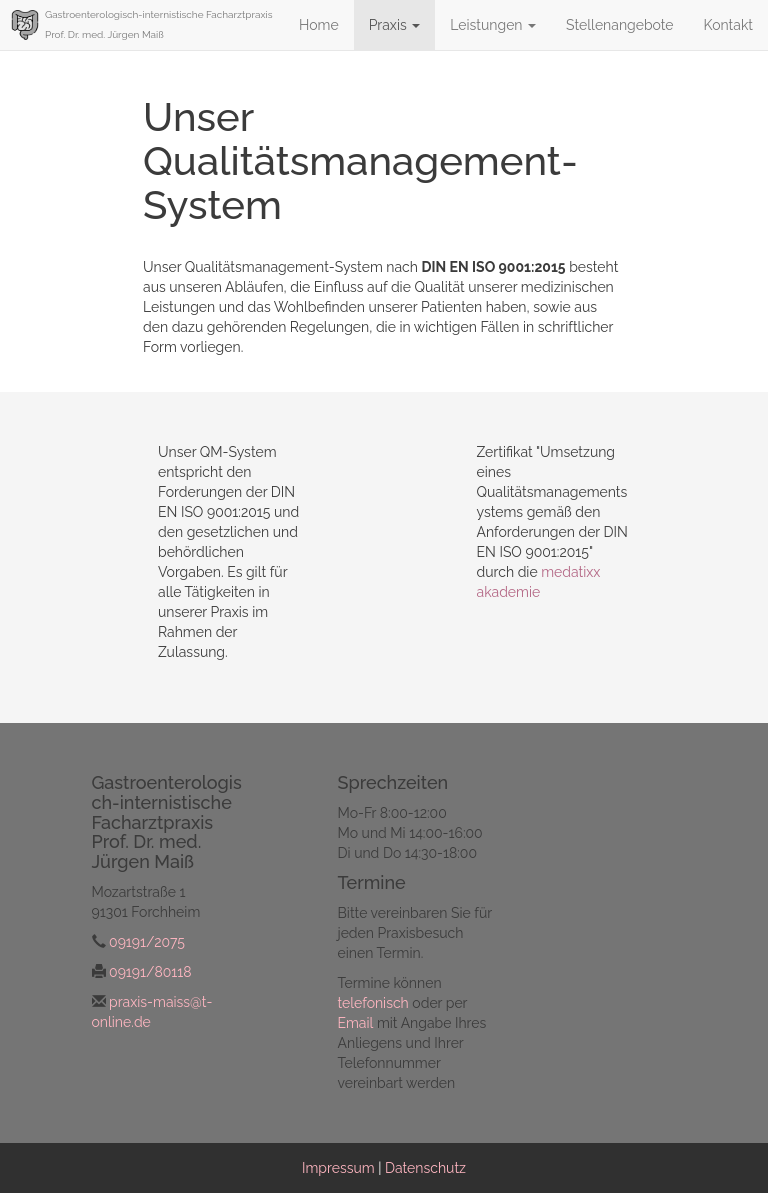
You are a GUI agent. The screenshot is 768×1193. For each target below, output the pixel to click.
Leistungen (493, 25)
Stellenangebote (619, 25)
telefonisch (373, 1003)
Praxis (395, 25)
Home (319, 25)
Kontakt (728, 25)
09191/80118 (150, 972)
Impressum (338, 1168)
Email (356, 1023)
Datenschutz (425, 1168)
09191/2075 (147, 942)
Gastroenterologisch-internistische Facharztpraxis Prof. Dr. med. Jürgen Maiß (159, 24)
